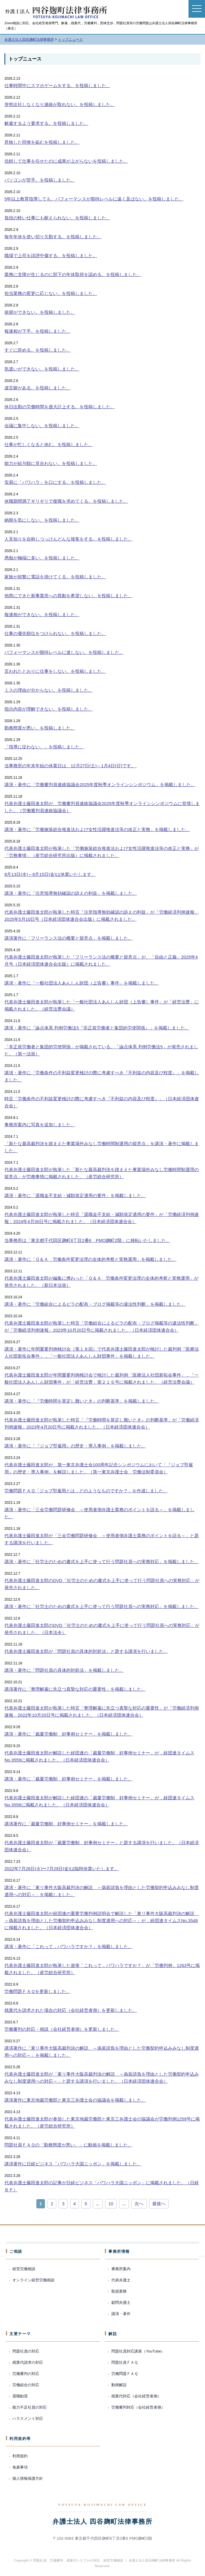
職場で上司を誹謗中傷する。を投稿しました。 (50, 255)
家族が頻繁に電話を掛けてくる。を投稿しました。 (55, 576)
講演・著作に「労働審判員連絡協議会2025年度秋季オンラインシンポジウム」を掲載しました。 (99, 784)
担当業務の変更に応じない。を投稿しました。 (50, 293)
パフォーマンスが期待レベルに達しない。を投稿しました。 (64, 652)
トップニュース (25, 58)
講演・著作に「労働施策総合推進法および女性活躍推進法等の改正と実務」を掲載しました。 (97, 829)
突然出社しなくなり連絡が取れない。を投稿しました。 (59, 104)
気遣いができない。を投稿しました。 (42, 368)
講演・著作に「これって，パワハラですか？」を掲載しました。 (68, 1946)
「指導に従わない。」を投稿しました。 (44, 746)
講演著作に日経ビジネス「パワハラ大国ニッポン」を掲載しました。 (72, 2163)
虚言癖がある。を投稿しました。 (37, 387)
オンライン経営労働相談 (33, 2280)
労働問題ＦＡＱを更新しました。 (37, 1991)
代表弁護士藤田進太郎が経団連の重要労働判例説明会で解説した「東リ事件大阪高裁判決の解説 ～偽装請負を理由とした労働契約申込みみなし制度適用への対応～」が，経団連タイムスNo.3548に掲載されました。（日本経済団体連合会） (101, 1920)
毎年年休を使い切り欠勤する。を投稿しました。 (53, 236)
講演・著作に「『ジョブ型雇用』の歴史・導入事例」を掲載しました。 (75, 1445)
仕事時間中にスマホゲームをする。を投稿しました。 (57, 85)
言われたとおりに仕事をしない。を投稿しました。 (55, 671)
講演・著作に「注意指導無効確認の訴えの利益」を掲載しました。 (70, 893)
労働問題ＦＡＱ (124, 2373)
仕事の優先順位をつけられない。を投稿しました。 (55, 633)
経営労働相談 (23, 2269)
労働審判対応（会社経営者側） (138, 2407)
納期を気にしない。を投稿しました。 (42, 520)
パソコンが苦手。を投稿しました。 (39, 179)
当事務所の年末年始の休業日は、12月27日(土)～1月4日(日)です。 (70, 765)
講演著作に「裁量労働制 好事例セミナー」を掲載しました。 (66, 1823)
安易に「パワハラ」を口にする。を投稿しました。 (55, 482)
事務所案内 (120, 2269)
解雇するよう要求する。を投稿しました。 (46, 123)
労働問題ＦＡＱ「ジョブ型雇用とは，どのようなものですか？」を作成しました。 (86, 1490)
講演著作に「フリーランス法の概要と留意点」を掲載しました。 (68, 938)
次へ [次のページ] (139, 2203)
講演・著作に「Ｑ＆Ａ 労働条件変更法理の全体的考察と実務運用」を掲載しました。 (90, 1259)
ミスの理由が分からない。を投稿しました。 (48, 690)
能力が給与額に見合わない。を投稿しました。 (50, 463)
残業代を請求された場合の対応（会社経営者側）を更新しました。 (70, 2010)
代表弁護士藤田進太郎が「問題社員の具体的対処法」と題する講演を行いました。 (86, 1651)
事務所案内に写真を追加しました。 (39, 1124)
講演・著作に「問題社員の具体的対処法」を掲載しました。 (64, 1670)
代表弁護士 (120, 2280)
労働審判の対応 (25, 2373)
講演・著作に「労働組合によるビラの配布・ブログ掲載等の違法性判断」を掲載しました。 (95, 1304)
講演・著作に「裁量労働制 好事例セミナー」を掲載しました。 (68, 1733)
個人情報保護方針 (27, 2478)
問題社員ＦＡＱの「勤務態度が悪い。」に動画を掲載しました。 (68, 2144)
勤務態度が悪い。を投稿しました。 (39, 727)
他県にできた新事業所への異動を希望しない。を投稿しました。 (68, 595)
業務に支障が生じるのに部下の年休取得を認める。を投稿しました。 (72, 274)
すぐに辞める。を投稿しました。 (37, 349)
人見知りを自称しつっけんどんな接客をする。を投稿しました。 (68, 538)
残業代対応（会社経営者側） (136, 2396)
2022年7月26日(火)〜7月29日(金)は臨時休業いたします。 (61, 1868)
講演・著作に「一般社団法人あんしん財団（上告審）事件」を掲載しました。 (81, 982)
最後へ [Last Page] (159, 2203)
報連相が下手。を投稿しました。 (37, 331)
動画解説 (119, 2385)
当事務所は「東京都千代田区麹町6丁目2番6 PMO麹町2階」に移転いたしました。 (87, 1240)
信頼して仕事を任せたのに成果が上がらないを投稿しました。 (66, 161)
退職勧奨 (20, 2396)
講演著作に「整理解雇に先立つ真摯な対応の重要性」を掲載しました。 (75, 1689)
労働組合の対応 (25, 2385)
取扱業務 (119, 2291)
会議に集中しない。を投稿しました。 (42, 425)
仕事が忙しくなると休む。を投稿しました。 (48, 444)
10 (110, 2203)
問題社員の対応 (25, 2351)
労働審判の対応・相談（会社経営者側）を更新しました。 (61, 2029)
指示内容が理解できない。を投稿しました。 (48, 708)
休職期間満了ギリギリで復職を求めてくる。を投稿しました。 (66, 501)
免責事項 (20, 2467)
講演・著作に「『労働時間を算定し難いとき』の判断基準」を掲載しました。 (81, 1400)
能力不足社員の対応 (29, 2407)
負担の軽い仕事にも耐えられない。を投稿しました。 (57, 217)
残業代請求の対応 (27, 2362)
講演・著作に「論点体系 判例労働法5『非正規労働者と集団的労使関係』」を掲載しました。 (96, 1027)
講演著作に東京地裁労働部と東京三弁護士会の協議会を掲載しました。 (75, 2099)
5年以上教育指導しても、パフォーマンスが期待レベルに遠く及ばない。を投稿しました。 (93, 198)
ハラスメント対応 (27, 2418)
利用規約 (20, 2456)
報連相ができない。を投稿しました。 (42, 614)
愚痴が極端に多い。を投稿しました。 (42, 557)
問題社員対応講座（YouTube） (138, 2351)
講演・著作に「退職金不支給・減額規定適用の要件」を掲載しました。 (75, 1195)
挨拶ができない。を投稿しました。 (39, 312)
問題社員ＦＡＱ (124, 2362)
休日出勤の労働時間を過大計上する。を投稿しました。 (59, 406)
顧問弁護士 (120, 2302)
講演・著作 (120, 2313)
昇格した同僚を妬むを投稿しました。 (42, 142)
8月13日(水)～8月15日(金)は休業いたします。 (50, 874)
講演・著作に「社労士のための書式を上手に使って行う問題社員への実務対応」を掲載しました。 (101, 1561)
